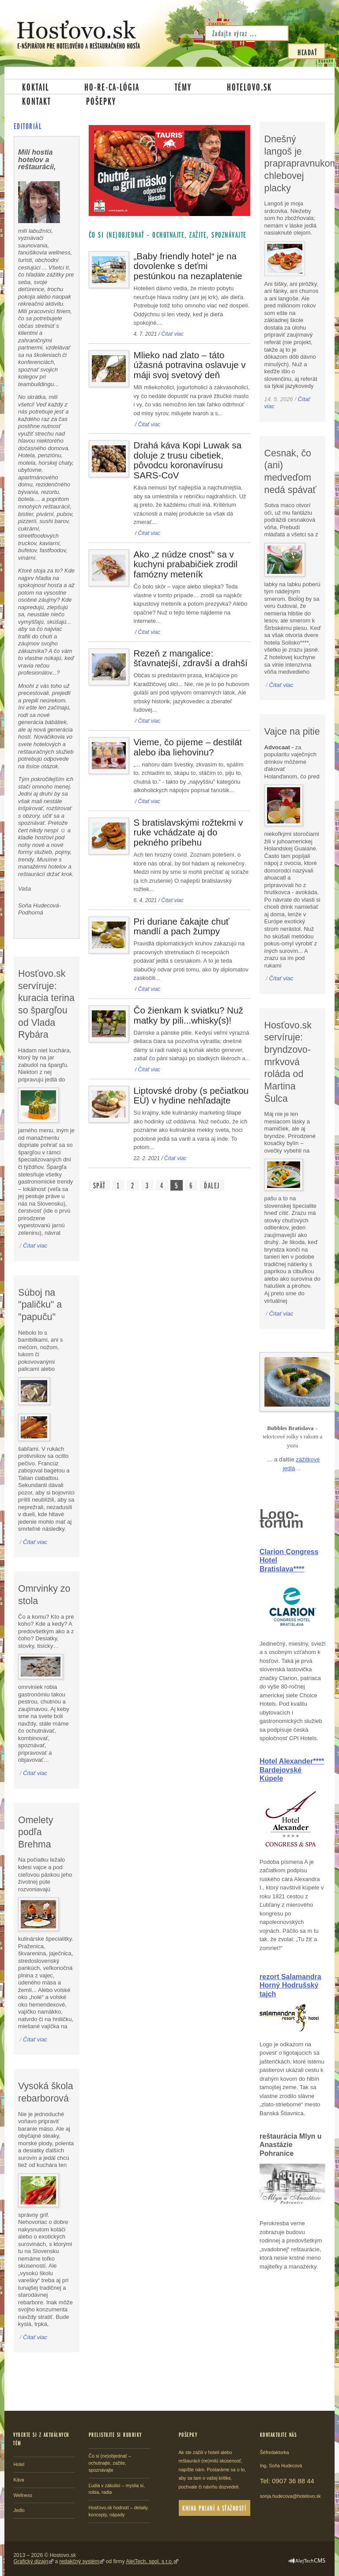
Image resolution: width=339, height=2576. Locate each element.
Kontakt (36, 100)
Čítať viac (172, 334)
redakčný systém (79, 2561)
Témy (183, 86)
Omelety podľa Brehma (35, 1832)
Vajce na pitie (292, 731)
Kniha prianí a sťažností (214, 2507)
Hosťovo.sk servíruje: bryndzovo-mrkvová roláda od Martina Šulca (288, 1062)
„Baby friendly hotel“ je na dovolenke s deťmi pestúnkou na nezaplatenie (188, 266)
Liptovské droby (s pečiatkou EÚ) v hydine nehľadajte (191, 1095)
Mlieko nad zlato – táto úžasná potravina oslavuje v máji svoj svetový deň (190, 365)
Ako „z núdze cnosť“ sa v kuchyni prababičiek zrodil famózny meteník (186, 564)
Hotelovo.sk (249, 86)
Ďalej (212, 1185)
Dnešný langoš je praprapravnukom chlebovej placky (301, 163)
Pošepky (101, 100)
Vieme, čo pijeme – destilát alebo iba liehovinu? (188, 747)
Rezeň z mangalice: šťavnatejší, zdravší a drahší (191, 658)
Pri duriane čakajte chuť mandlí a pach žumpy (182, 926)
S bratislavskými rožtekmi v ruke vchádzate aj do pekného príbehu (188, 832)
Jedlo (18, 2510)
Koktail (35, 86)
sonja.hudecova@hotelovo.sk (290, 2496)
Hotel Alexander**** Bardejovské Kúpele (292, 1769)
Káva (18, 2479)
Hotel (18, 2464)
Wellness (22, 2495)
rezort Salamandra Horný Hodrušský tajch (290, 1985)
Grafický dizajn (30, 2561)
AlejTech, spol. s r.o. (149, 2561)
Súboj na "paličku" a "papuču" (40, 1304)
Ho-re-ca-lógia (111, 86)
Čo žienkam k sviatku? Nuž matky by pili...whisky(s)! (188, 1015)
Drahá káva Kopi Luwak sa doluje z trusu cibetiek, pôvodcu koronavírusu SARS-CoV (188, 460)
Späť (99, 1185)
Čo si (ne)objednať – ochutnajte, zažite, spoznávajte (110, 2463)
